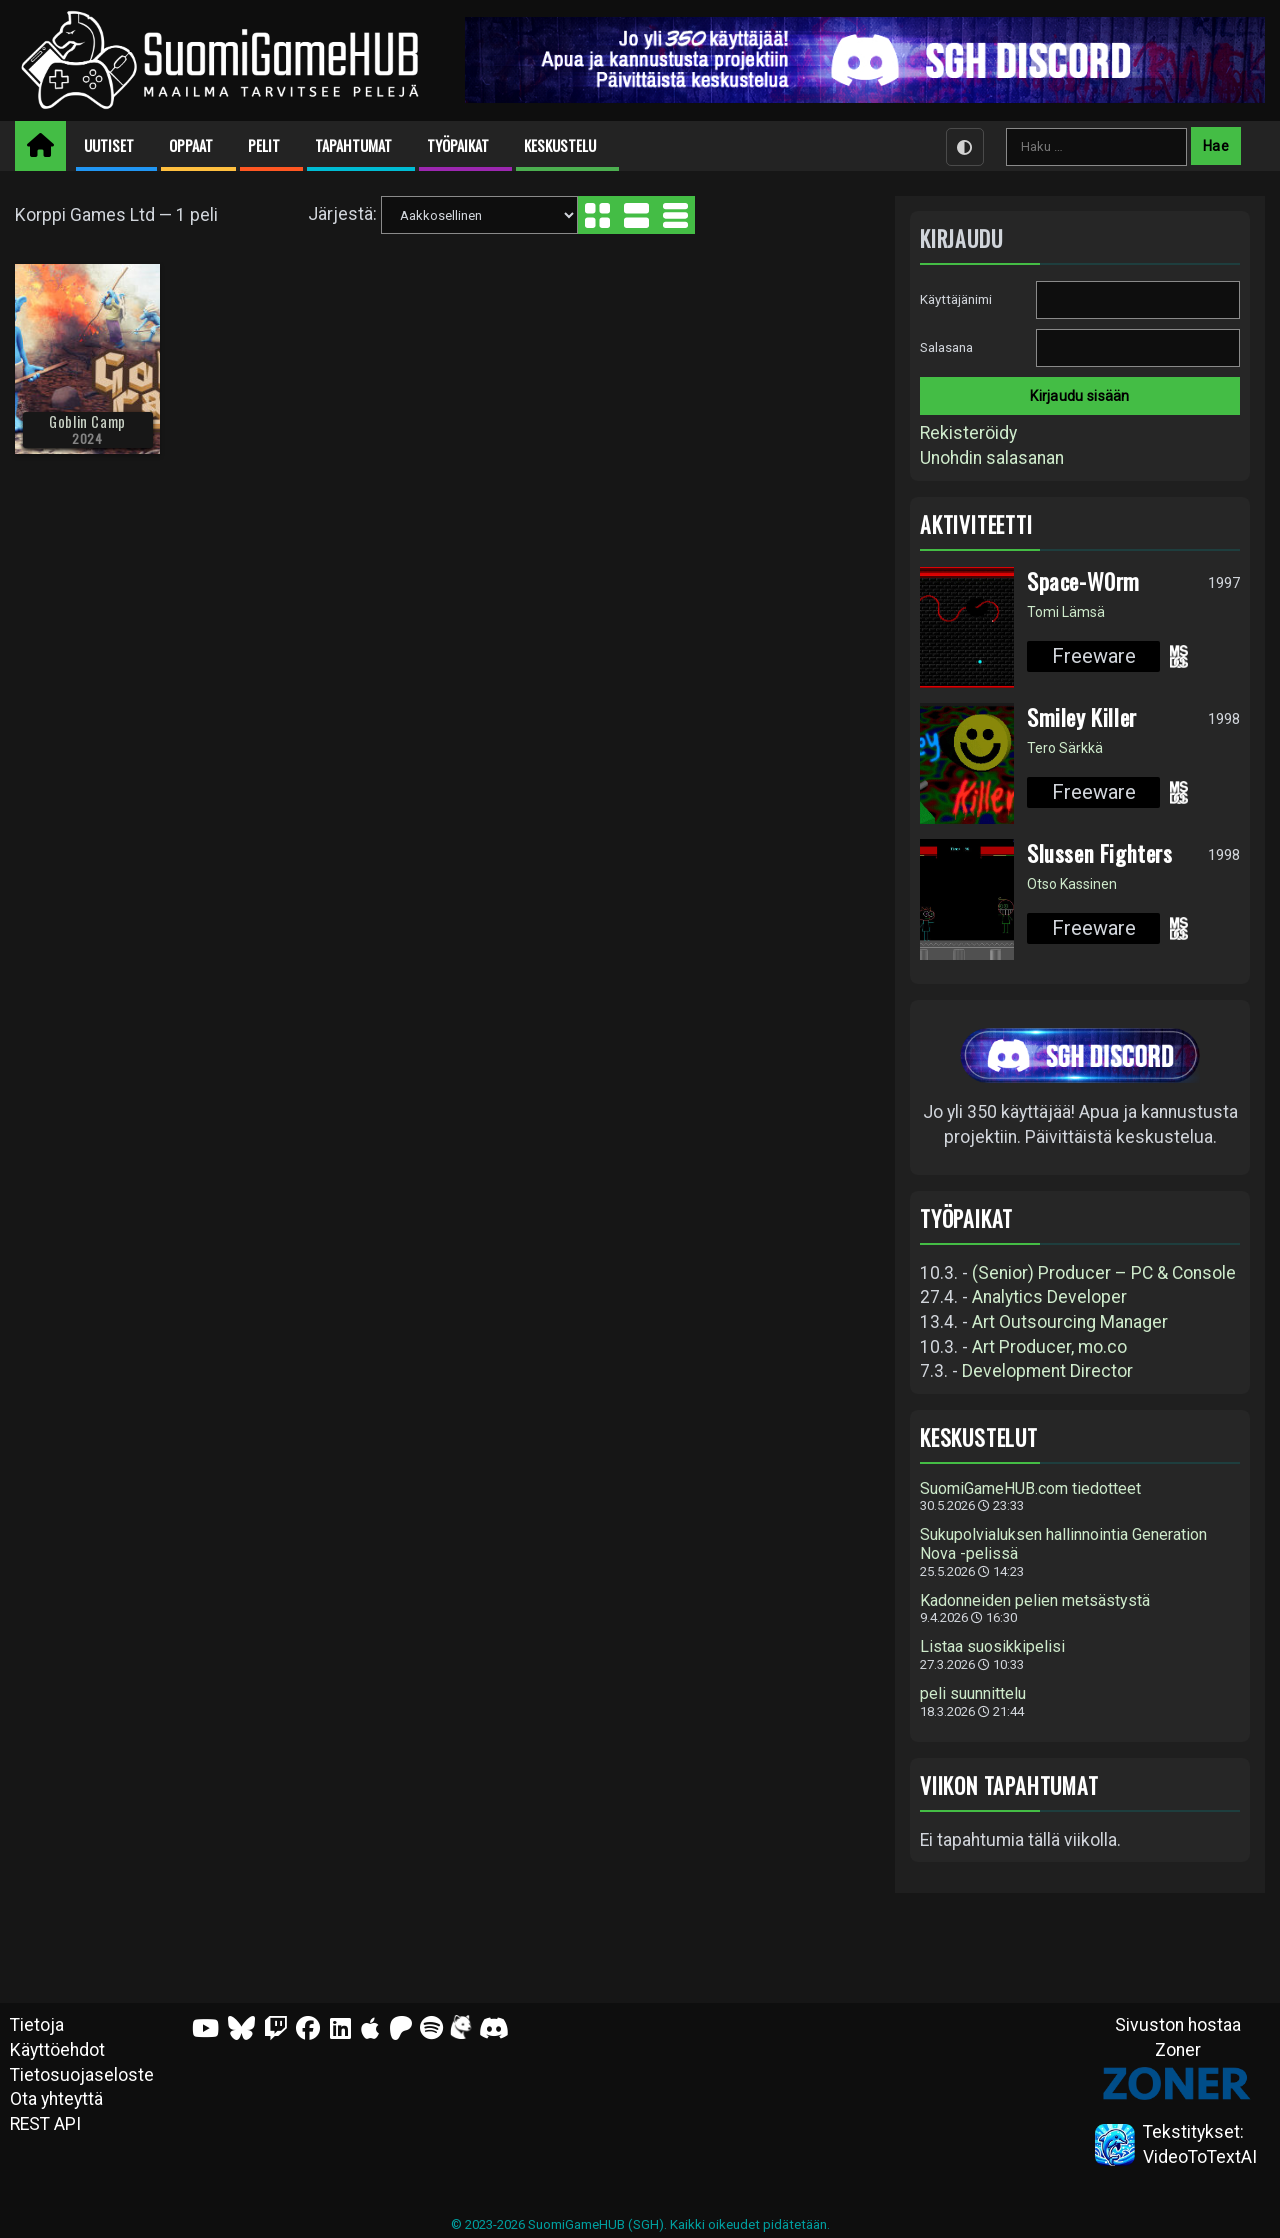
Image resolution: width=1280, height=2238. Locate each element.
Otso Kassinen (1072, 884)
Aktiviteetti (976, 524)
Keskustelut (979, 1437)
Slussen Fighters (1100, 853)
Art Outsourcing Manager (1070, 1322)
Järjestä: (342, 214)
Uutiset (109, 145)
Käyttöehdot (57, 2050)
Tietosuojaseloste (82, 2075)
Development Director (1047, 1371)
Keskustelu (560, 145)
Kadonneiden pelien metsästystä (1035, 1601)
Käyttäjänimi (956, 299)
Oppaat (191, 145)
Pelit (264, 145)
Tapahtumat (353, 145)
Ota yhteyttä (56, 2099)
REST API (45, 2124)
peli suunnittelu (973, 1694)
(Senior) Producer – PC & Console (1104, 1273)
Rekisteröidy (968, 433)
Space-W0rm (1083, 581)
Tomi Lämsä (1066, 612)
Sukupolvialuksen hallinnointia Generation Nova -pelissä (1063, 1544)
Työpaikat (458, 145)
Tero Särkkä (1065, 748)
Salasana (946, 347)
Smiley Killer (1082, 717)
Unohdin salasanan (992, 458)
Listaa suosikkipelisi (992, 1647)
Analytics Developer (1049, 1297)
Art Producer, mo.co (1049, 1347)
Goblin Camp (87, 421)
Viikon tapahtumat (1009, 1785)
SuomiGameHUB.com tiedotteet (1030, 1489)
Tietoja (37, 2025)
